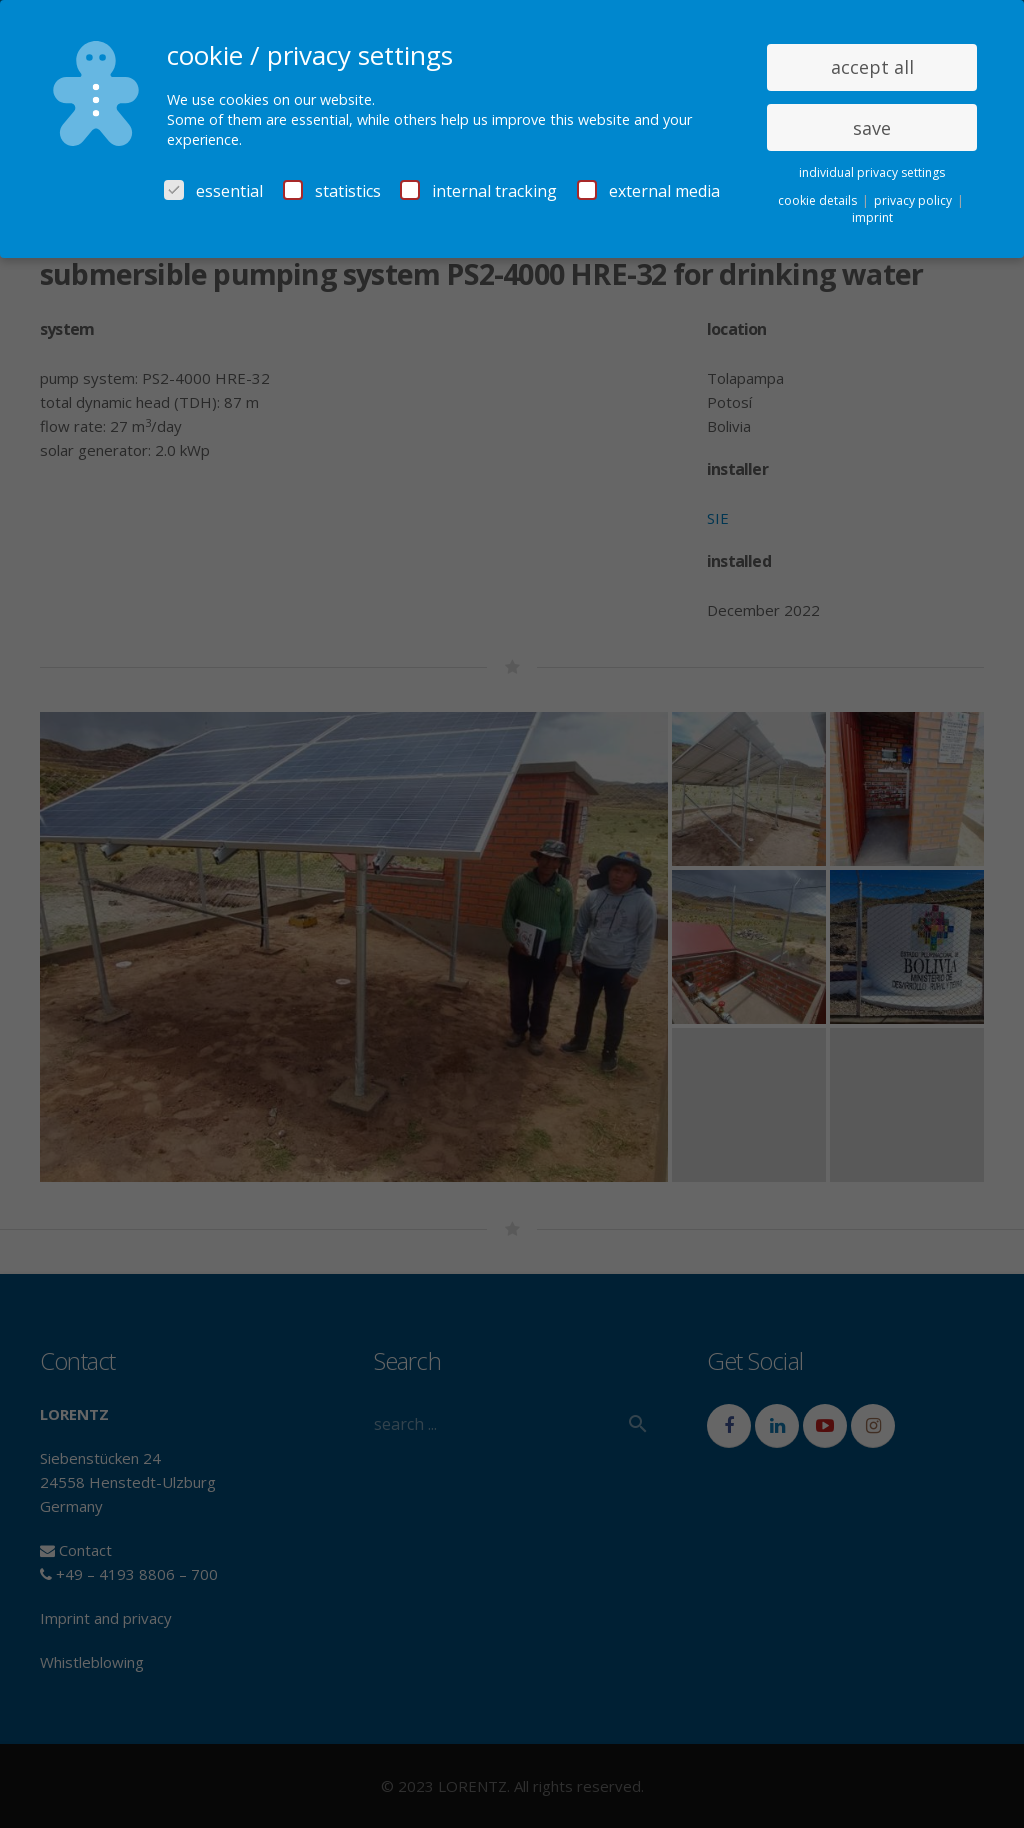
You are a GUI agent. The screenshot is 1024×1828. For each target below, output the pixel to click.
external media (648, 191)
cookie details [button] (819, 200)
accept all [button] (872, 67)
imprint (872, 217)
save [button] (872, 128)
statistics (332, 191)
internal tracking (478, 191)
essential (213, 191)
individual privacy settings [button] (872, 172)
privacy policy (914, 200)
